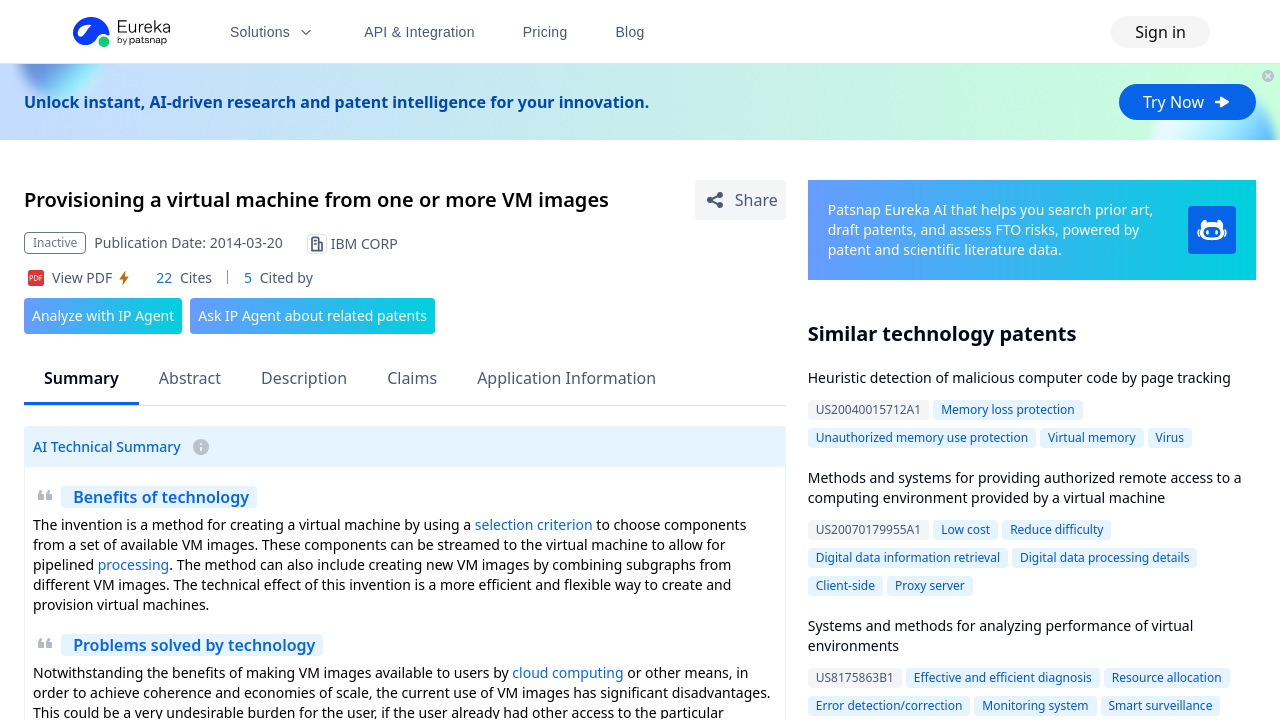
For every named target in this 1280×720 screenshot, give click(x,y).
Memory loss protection (1008, 409)
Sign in (1160, 32)
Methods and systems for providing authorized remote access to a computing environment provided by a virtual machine (1025, 487)
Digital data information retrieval (908, 557)
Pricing (545, 32)
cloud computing (567, 672)
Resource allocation (1167, 677)
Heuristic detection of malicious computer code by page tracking (1019, 377)
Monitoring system (1035, 705)
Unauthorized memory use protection (922, 437)
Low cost (965, 529)
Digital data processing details (1104, 557)
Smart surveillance (1161, 705)
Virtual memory (1092, 437)
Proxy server (930, 585)
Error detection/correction (889, 705)
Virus (1170, 437)
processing (133, 564)
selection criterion (534, 524)
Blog (630, 32)
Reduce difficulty (1056, 529)
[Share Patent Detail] (740, 200)
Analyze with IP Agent (103, 315)
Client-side (845, 585)
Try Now (1187, 102)
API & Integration (419, 32)
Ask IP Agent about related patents (312, 315)
